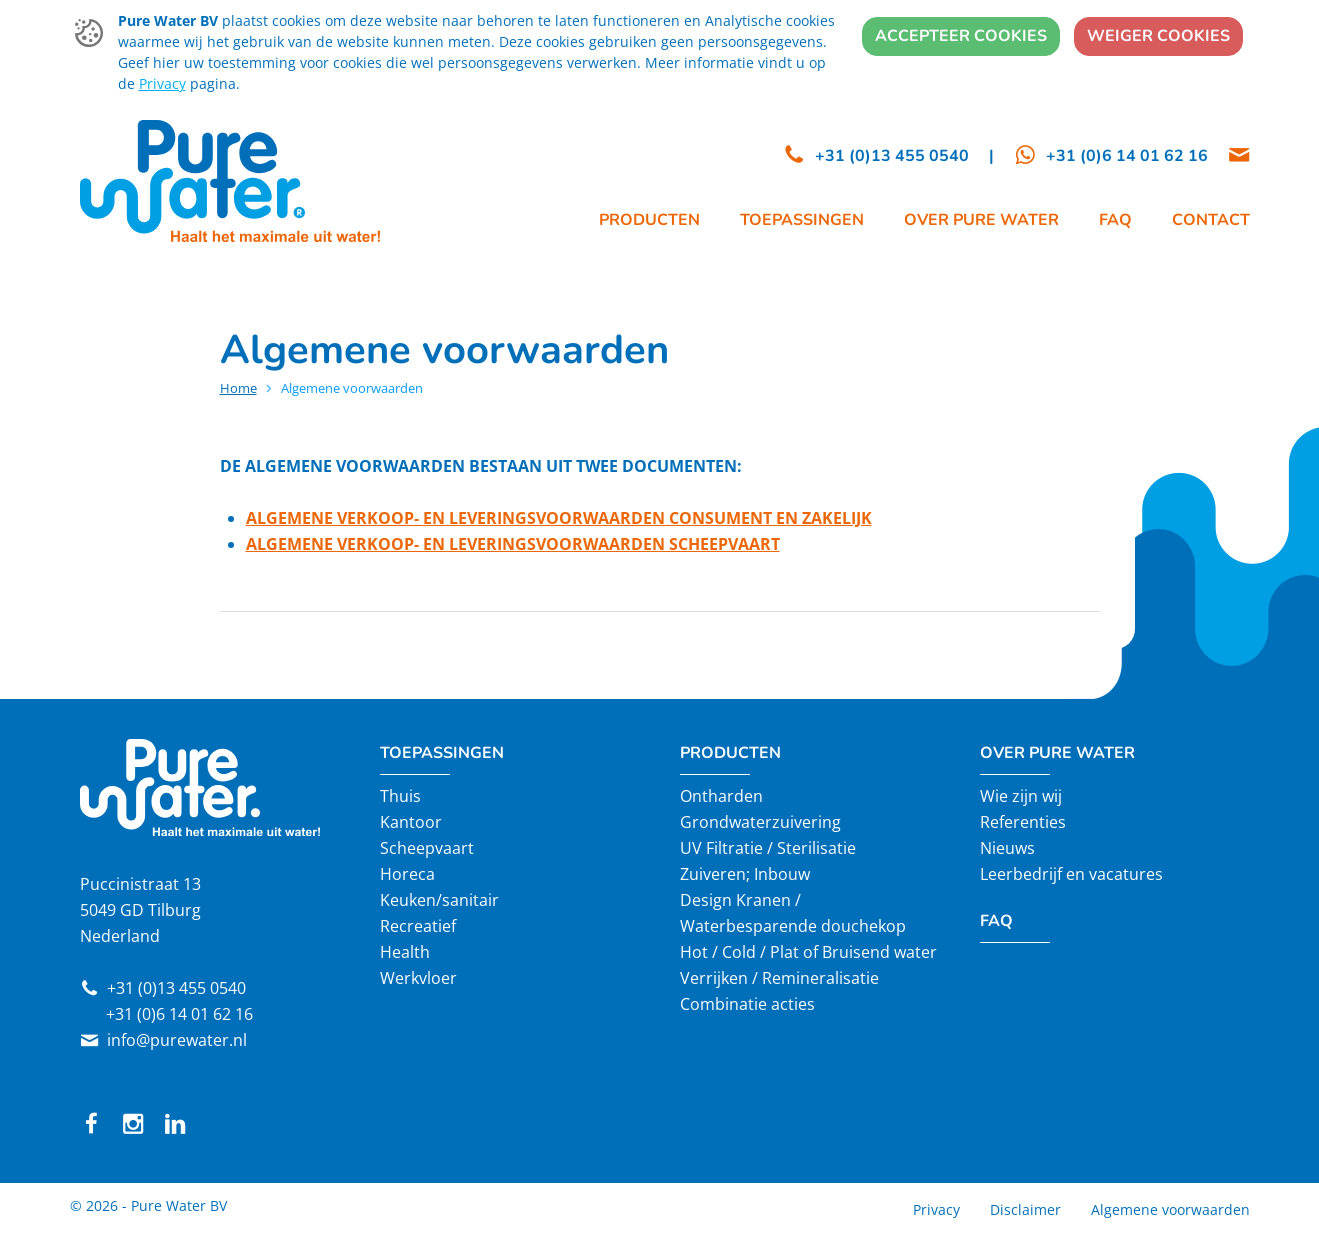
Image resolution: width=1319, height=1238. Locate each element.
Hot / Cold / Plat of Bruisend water (808, 952)
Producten (730, 753)
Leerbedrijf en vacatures (1071, 874)
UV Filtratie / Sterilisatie (768, 848)
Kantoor (411, 822)
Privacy (162, 83)
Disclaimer (1025, 1209)
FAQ (996, 921)
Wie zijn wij (1021, 796)
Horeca (407, 874)
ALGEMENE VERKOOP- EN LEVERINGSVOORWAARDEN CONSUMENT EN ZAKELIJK (559, 518)
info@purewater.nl (177, 1040)
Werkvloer (418, 978)
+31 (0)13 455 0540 (176, 988)
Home (238, 388)
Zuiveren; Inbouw (745, 874)
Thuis (400, 796)
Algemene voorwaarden (1170, 1209)
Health (405, 952)
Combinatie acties (747, 1004)
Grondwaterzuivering (760, 822)
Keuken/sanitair (439, 900)
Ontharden (721, 796)
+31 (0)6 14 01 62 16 (179, 1014)
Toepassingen (442, 753)
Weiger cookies (1158, 36)
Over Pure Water (1057, 753)
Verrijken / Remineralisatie (779, 978)
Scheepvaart (427, 848)
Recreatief (418, 926)
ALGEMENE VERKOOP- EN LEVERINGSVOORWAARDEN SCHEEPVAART (513, 544)
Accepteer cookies (961, 36)
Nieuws (1007, 848)
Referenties (1023, 822)
